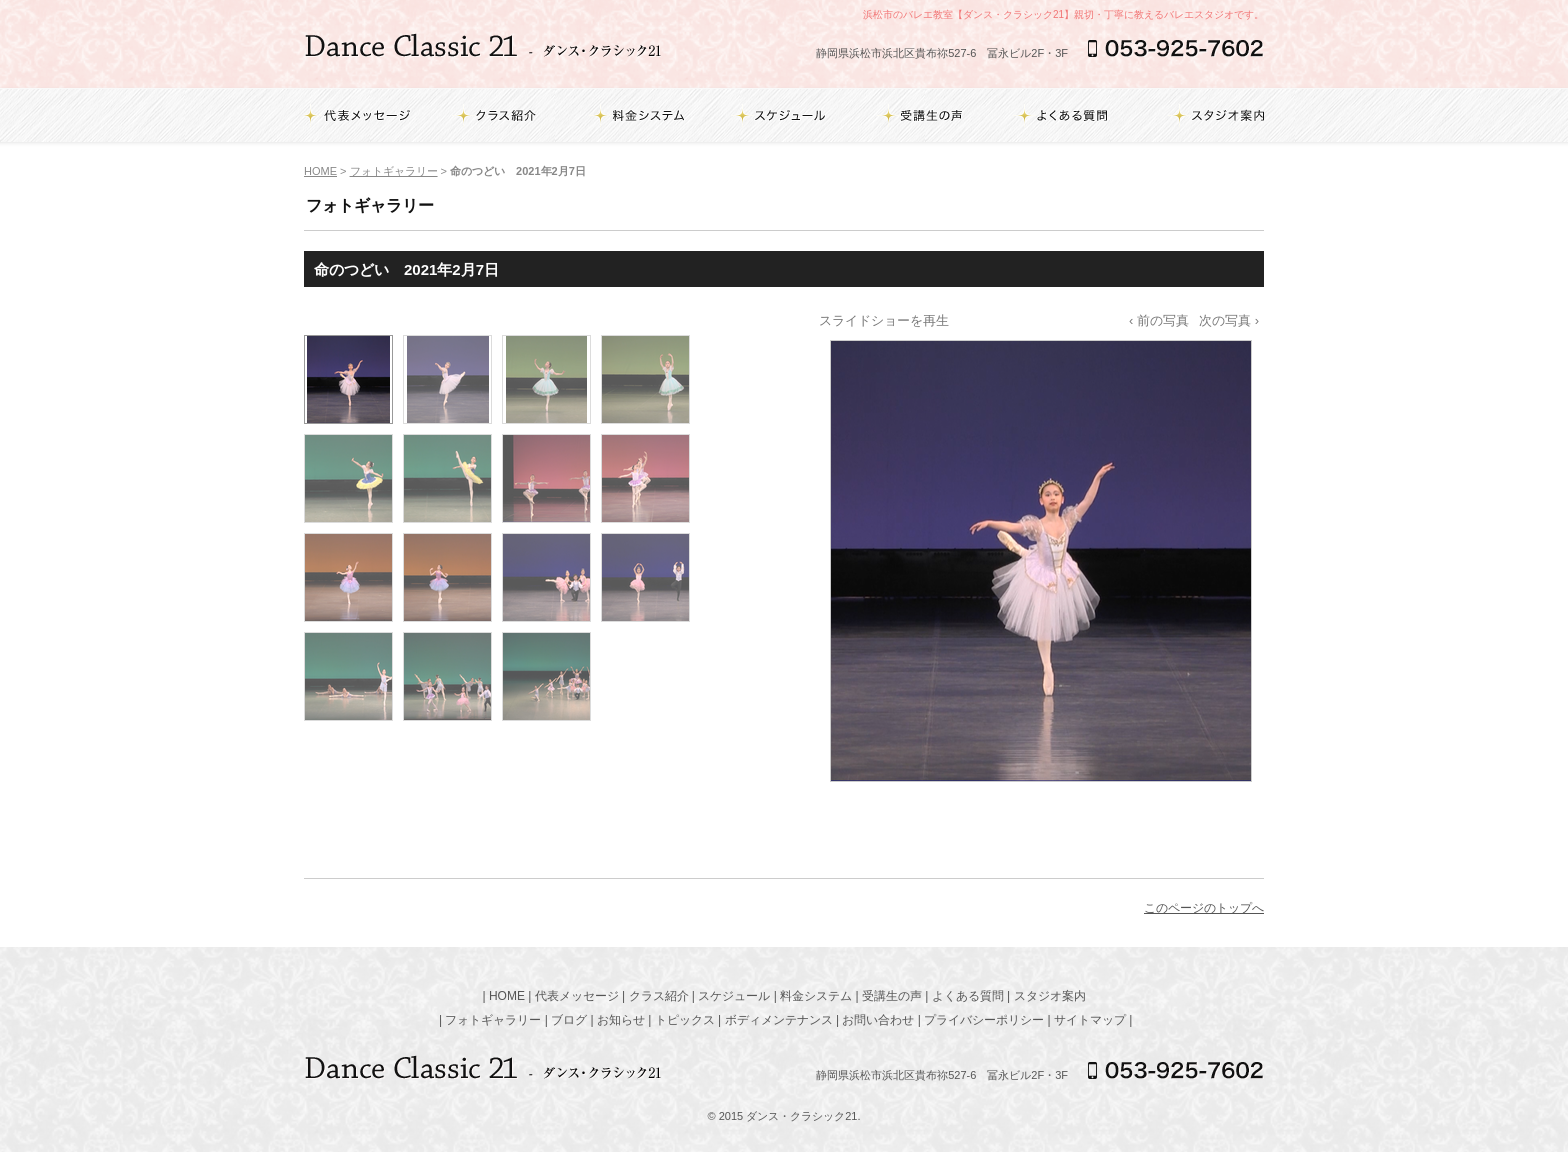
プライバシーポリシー (984, 1020)
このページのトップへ (1204, 908)
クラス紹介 (659, 996)
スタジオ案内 (1050, 996)
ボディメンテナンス (779, 1020)
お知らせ (621, 1020)
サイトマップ (1090, 1020)
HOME (320, 171)
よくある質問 (968, 996)
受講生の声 (892, 996)
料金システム (816, 996)
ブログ (569, 1020)
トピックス (685, 1020)
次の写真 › (1229, 320)
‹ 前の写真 (1159, 320)
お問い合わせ (878, 1020)
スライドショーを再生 (884, 320)
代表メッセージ (577, 996)
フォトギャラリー (394, 171)
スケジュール (734, 996)
